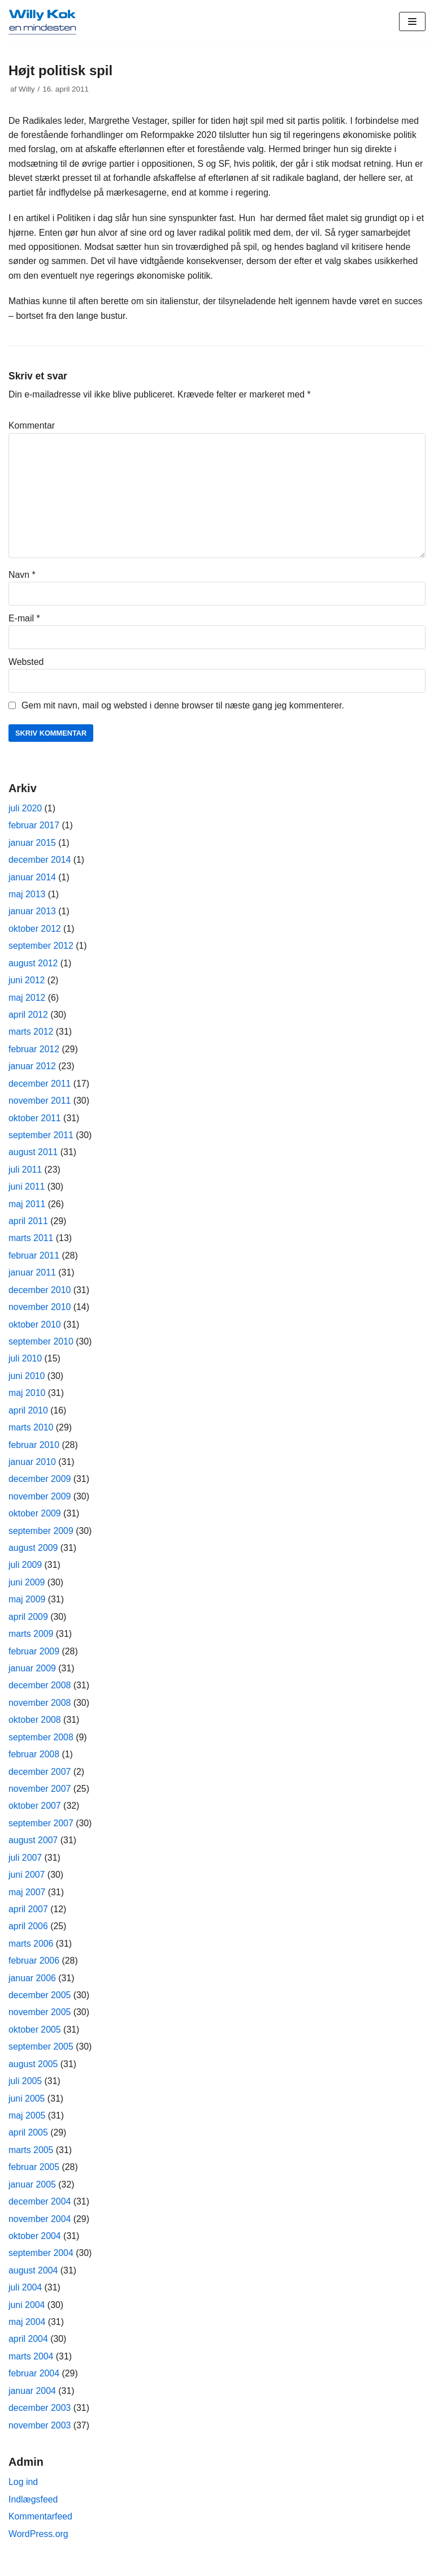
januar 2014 (32, 880)
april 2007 (28, 1917)
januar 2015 (32, 845)
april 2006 (28, 1935)
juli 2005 (25, 2090)
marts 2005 (31, 2159)
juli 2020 (25, 810)
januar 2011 (32, 1277)
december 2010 (39, 1295)
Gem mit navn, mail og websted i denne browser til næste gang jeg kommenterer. (183, 707)
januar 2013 (32, 914)
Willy (27, 89)
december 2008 (39, 1692)
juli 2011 (25, 1174)
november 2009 (39, 1502)
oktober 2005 (34, 2038)
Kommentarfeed (40, 2528)
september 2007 (41, 1831)
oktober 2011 (34, 1122)
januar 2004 (32, 2402)
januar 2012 (32, 1070)
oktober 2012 (34, 931)
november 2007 (39, 1796)
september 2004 (41, 2263)
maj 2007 (27, 1900)
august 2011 (33, 1156)
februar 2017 (34, 828)
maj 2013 (27, 897)
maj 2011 (27, 1208)
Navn (22, 576)
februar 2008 (34, 1762)
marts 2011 (31, 1243)
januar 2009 (32, 1675)
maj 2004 (27, 2332)
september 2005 (41, 2056)
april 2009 (28, 1623)
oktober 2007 (34, 1814)
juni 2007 (26, 1883)
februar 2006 (34, 1969)
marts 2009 (31, 1641)
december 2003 (39, 2419)
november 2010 (39, 1312)
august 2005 (33, 2073)
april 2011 (28, 1225)
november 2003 (39, 2436)
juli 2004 (25, 2298)
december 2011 (39, 1087)
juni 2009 (26, 1589)
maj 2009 (27, 1606)
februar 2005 (34, 2177)
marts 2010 (31, 1433)
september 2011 (41, 1139)
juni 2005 (26, 2108)
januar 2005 (32, 2194)
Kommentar (31, 427)
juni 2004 (26, 2315)
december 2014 (39, 862)
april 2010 (28, 1416)
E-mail (24, 620)
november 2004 (39, 2229)
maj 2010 (27, 1398)
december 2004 (39, 2211)
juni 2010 (26, 1381)
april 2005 (28, 2142)
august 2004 (33, 2281)
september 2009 (41, 1537)
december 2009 (39, 1485)
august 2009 (33, 1554)
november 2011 (39, 1104)
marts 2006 (31, 1952)
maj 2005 (27, 2125)
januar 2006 (32, 1987)
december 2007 (39, 1779)
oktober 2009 (34, 1519)
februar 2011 (34, 1260)
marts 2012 (31, 1035)
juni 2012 (26, 983)
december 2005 (39, 2004)
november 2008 (39, 1710)
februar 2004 (34, 2384)
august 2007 (33, 1848)
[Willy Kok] (42, 21)
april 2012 (28, 1018)
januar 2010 (32, 1468)
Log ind (23, 2494)
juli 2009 (25, 1571)
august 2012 (33, 966)
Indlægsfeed (33, 2511)
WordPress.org (38, 2546)
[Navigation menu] (412, 21)
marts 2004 (31, 2367)
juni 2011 (26, 1191)
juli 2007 (25, 1865)
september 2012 (41, 949)
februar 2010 (34, 1450)
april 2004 (28, 2350)
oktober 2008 (34, 1727)
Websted (26, 664)
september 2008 (41, 1744)
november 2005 (39, 2021)
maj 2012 (27, 1001)
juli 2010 (25, 1364)
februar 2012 (34, 1052)
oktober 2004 (34, 2246)
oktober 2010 (34, 1329)
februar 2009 (34, 1658)
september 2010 (41, 1347)
